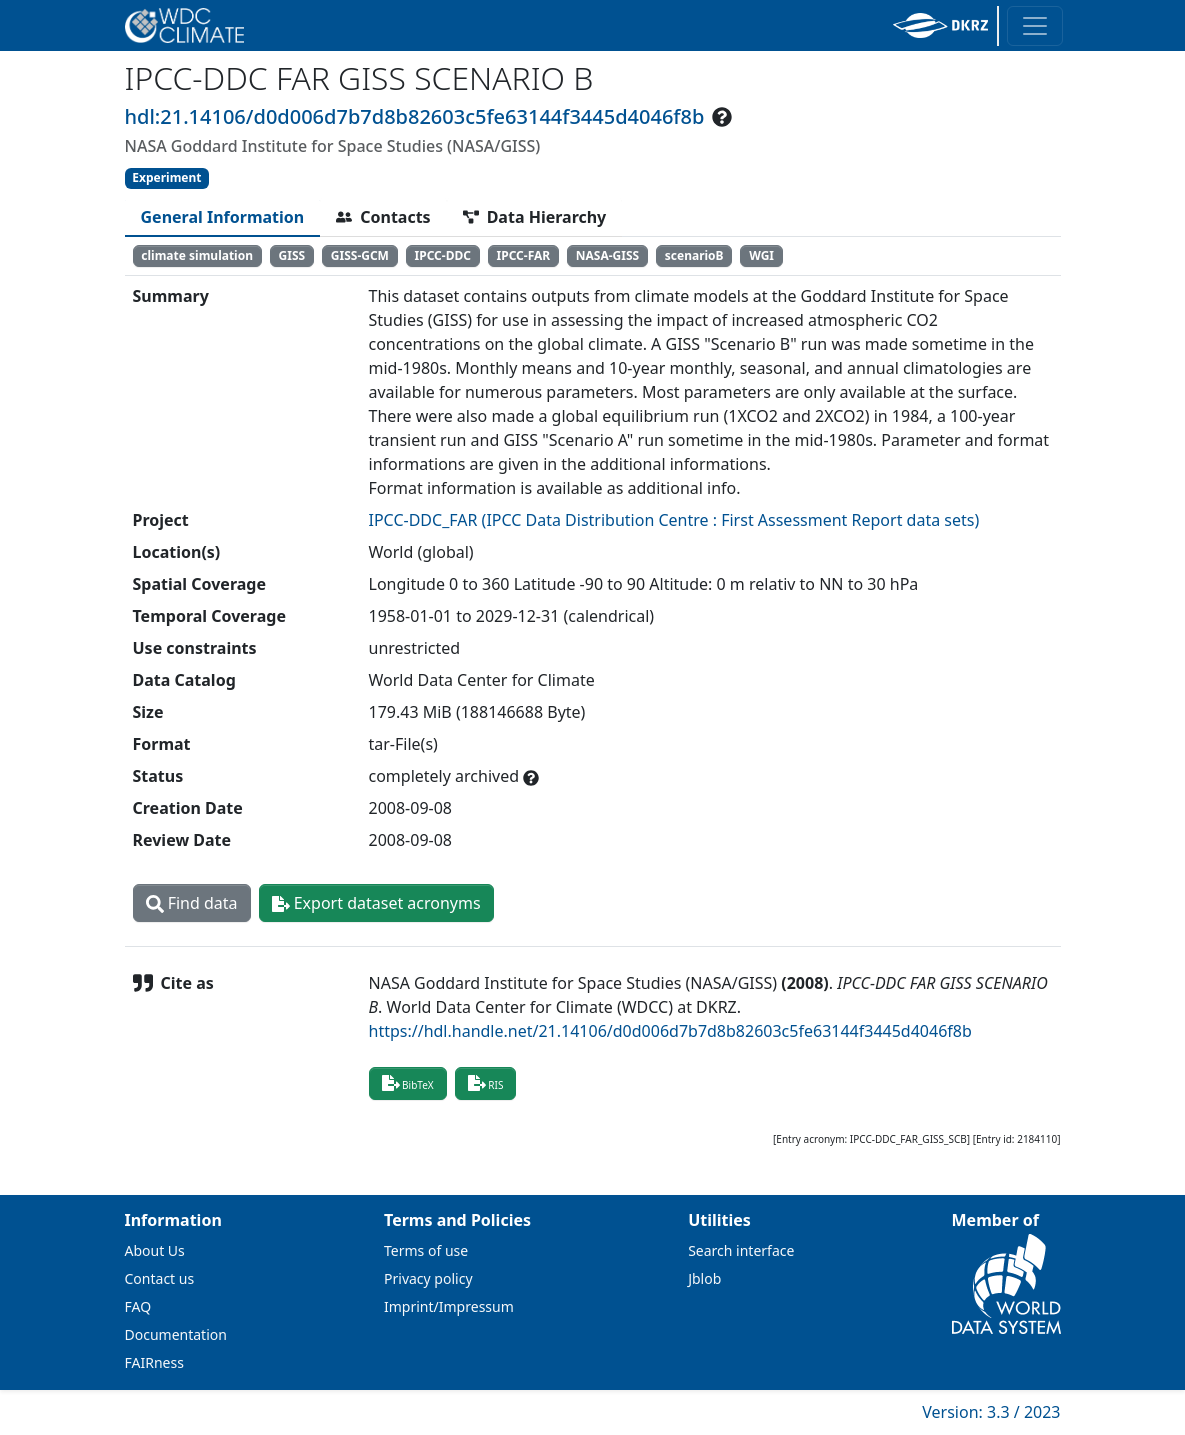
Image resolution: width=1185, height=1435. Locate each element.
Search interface (741, 1250)
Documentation (176, 1334)
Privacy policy (428, 1278)
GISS (292, 255)
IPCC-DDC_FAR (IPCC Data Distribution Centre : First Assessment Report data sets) (674, 520)
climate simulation (197, 255)
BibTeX (408, 1083)
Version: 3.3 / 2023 (991, 1412)
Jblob (704, 1278)
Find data (192, 903)
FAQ (138, 1306)
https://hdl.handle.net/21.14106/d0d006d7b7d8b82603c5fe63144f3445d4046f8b (670, 1031)
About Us (155, 1250)
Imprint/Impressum (449, 1306)
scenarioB (694, 255)
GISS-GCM (360, 255)
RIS (486, 1083)
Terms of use (426, 1250)
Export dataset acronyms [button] (376, 903)
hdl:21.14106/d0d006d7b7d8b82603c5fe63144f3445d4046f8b (415, 116)
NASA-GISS (607, 255)
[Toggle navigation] (1035, 26)
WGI (761, 255)
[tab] (223, 217)
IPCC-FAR (524, 255)
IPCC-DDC (443, 255)
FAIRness (154, 1362)
